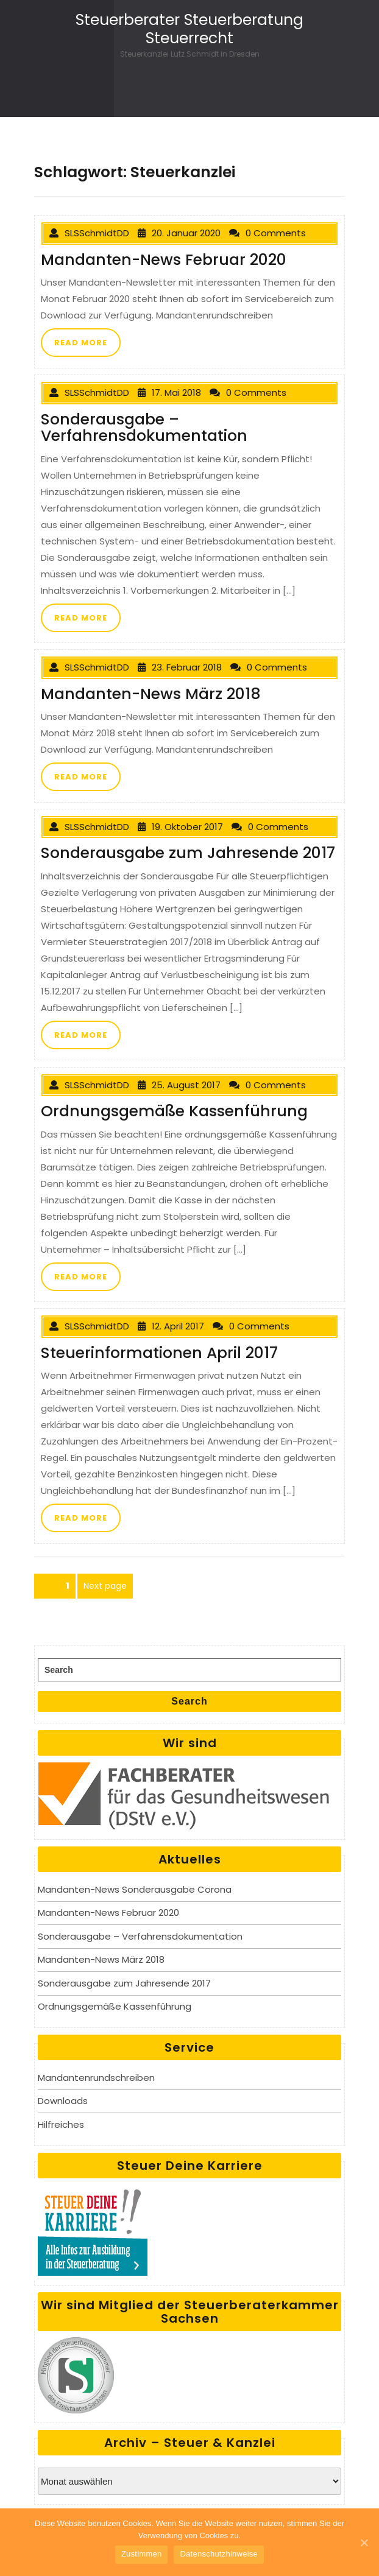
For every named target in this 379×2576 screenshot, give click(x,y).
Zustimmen (141, 2553)
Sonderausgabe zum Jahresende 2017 (124, 1983)
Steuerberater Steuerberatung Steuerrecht (189, 29)
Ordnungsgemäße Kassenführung (114, 2006)
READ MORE (80, 342)
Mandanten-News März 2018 (101, 1959)
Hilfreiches (61, 2124)
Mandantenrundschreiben (96, 2077)
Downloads (63, 2100)
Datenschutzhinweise (219, 2553)
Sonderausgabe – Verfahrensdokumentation (140, 1936)
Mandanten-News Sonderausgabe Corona (135, 1889)
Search (189, 1701)
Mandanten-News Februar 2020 (108, 1912)
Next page (105, 1586)
